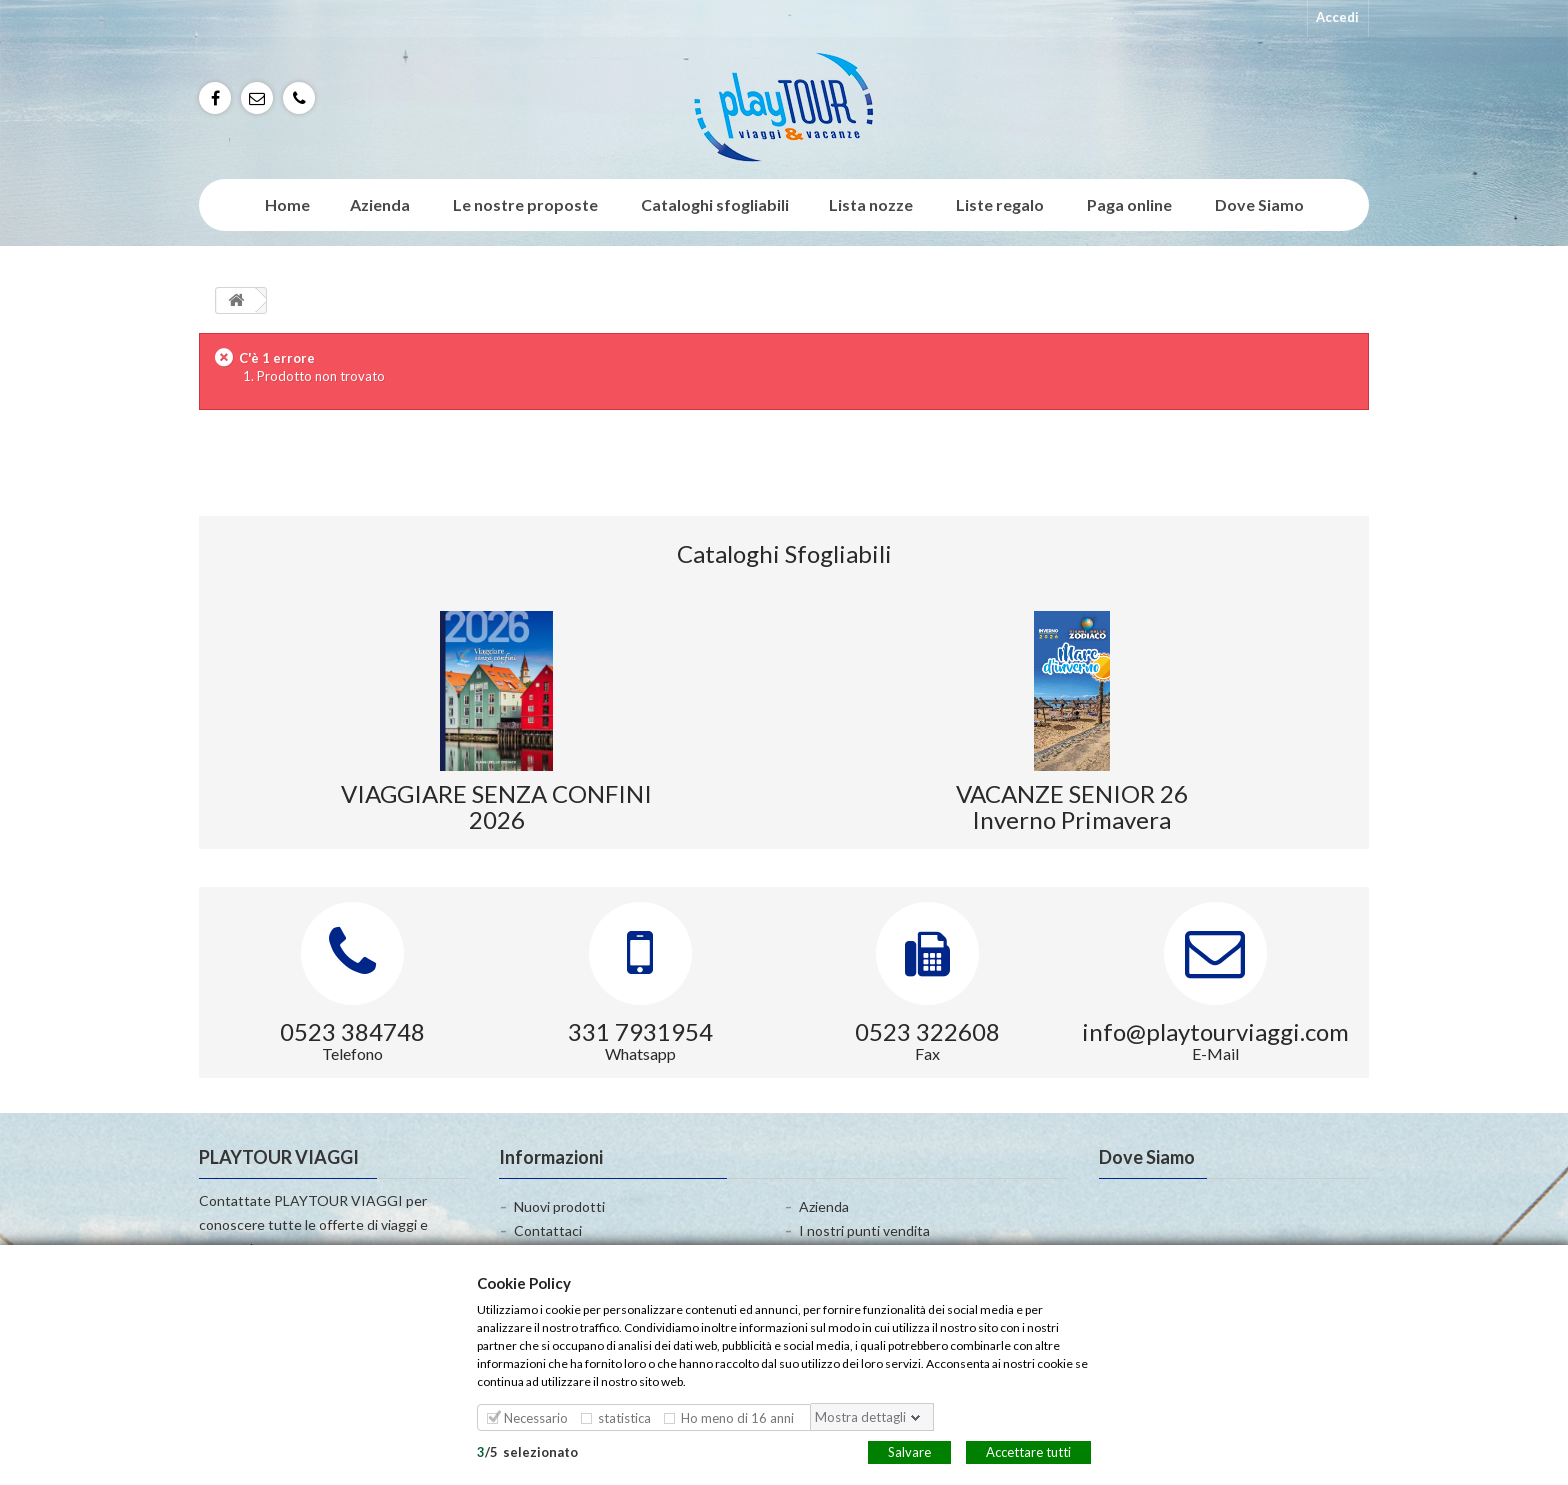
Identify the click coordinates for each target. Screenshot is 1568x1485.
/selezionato (527, 1451)
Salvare (909, 1451)
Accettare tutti (1028, 1451)
